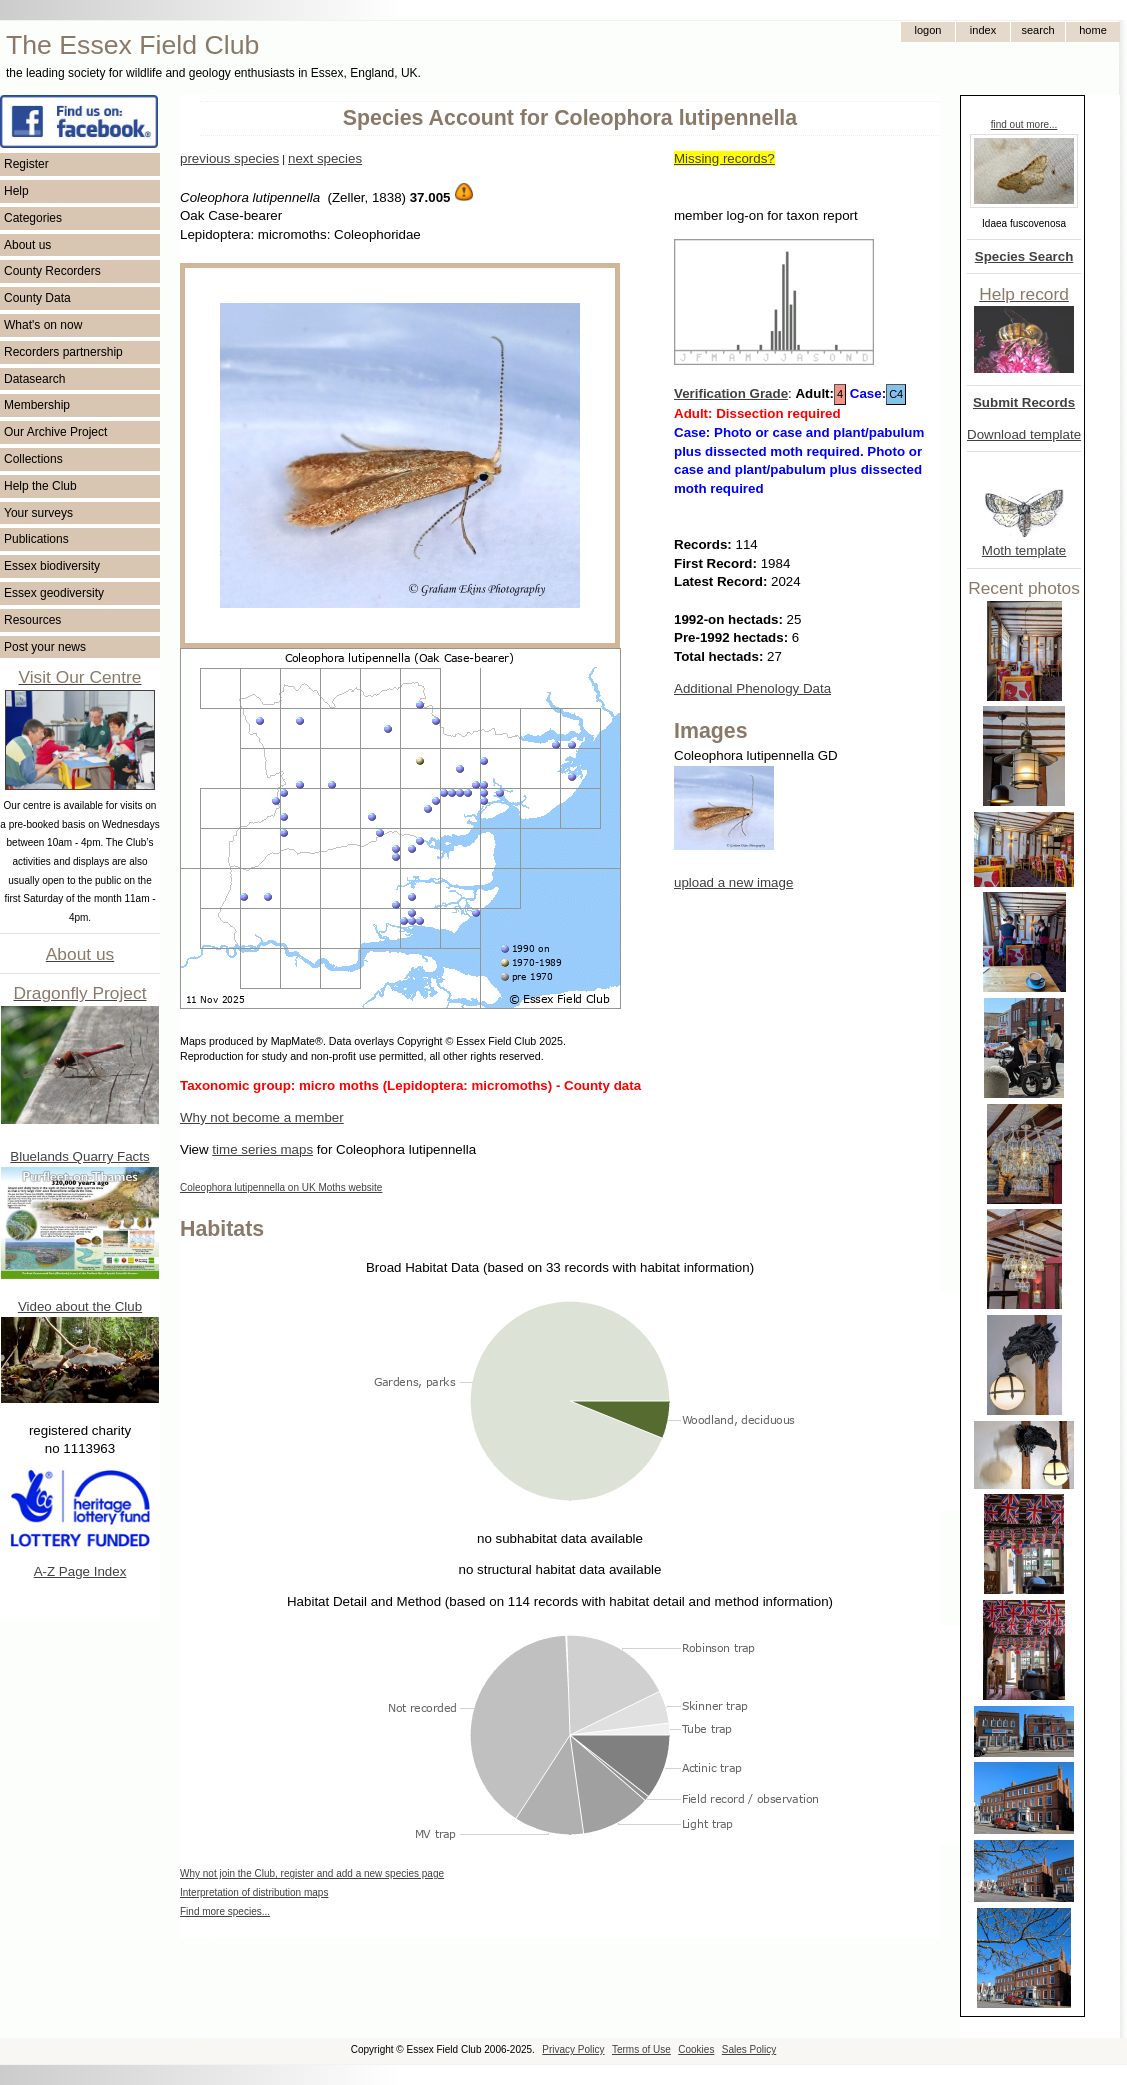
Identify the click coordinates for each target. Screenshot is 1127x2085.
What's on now (43, 325)
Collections (33, 459)
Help (16, 191)
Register (26, 164)
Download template (1024, 434)
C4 (896, 394)
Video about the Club (80, 1306)
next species (325, 158)
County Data (37, 298)
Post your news (45, 647)
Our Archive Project (55, 432)
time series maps (262, 1149)
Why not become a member (262, 1117)
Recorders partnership (63, 352)
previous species (229, 158)
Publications (36, 539)
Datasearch (34, 379)
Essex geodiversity (54, 593)
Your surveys (38, 513)
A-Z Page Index (80, 1571)
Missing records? (724, 158)
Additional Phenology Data (752, 688)
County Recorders (52, 271)
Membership (37, 405)
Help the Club (40, 486)
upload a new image (733, 882)
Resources (32, 620)
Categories (33, 218)
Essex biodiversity (52, 566)
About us (27, 245)
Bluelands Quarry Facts (79, 1156)
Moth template (1024, 550)
